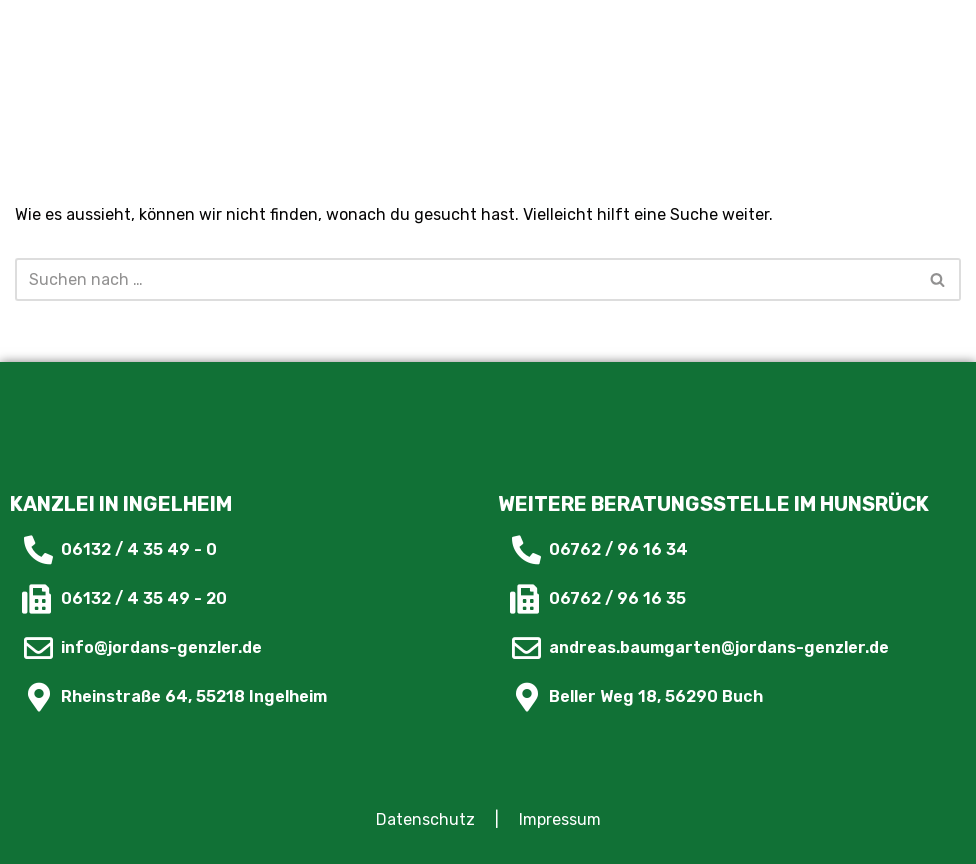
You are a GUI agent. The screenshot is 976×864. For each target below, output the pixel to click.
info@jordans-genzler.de (161, 647)
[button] (813, 40)
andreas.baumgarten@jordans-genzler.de (719, 647)
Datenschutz (425, 819)
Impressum (560, 819)
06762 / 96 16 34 (618, 549)
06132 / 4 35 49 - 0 (139, 549)
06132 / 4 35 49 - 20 (144, 598)
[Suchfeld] (465, 279)
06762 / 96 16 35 (617, 598)
